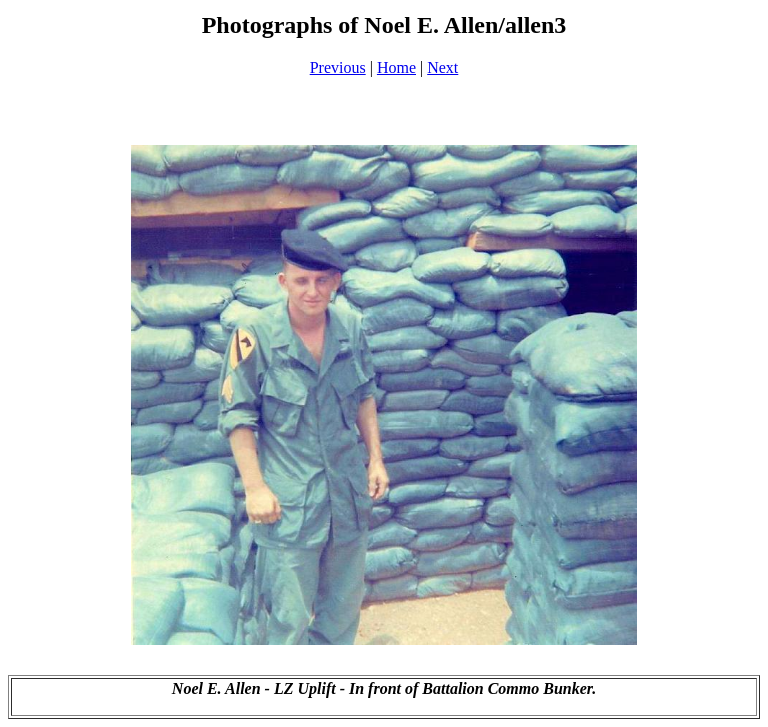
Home (396, 67)
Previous (338, 67)
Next (442, 67)
